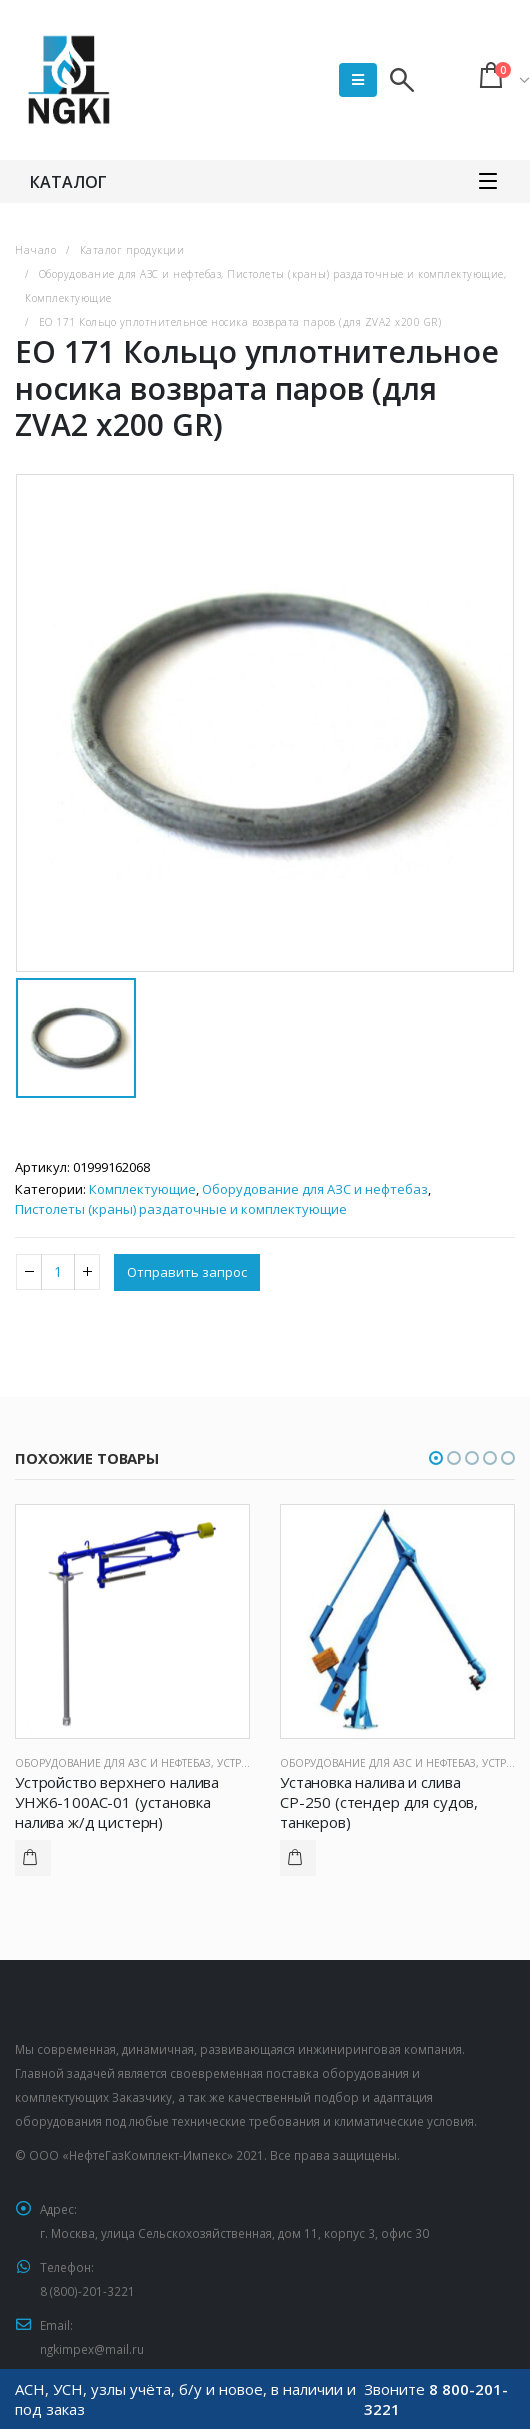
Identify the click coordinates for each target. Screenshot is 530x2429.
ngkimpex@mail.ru (92, 2349)
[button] (436, 1458)
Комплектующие (142, 1189)
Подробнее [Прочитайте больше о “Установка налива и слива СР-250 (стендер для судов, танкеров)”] (298, 1858)
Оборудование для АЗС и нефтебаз (315, 1189)
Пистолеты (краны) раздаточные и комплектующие (181, 1209)
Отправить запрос (187, 1272)
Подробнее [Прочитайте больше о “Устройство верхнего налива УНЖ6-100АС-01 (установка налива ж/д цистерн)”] (33, 1858)
